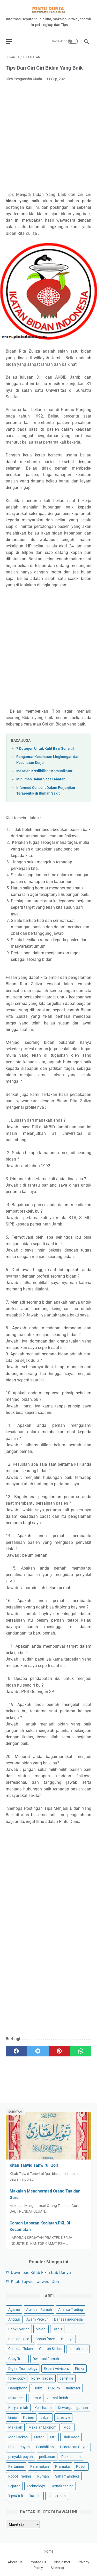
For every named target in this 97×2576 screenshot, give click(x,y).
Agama (14, 2309)
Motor (39, 2437)
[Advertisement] (48, 136)
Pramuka (62, 2466)
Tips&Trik (15, 2496)
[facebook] (16, 2051)
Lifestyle (63, 2417)
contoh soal (78, 2349)
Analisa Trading (70, 2309)
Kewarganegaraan (73, 2408)
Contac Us (34, 2562)
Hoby (37, 2388)
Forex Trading (42, 2378)
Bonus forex (45, 2339)
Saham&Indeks (67, 2476)
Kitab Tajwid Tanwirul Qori (34, 2165)
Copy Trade (17, 2359)
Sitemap (57, 2568)
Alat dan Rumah (39, 2309)
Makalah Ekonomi (42, 2427)
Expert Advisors (56, 2368)
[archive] (23, 2524)
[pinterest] (59, 2051)
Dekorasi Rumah (46, 2359)
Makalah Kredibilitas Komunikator (44, 771)
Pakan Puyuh (19, 2447)
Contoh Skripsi (50, 2349)
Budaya (67, 2339)
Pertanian (16, 2466)
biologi (41, 2329)
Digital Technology (23, 2368)
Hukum (54, 2388)
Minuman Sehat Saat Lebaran (40, 779)
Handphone (17, 2388)
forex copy (16, 2378)
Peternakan (39, 2466)
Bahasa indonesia (68, 2319)
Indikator (73, 2388)
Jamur (36, 2398)
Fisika (79, 2368)
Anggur (14, 2319)
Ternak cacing (62, 2486)
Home (48, 2551)
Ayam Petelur (37, 2319)
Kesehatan (43, 2408)
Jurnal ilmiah (57, 2398)
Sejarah (14, 2486)
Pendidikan (45, 2447)
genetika (66, 2378)
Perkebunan (71, 2457)
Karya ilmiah (18, 2408)
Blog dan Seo (18, 2339)
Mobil (67, 2427)
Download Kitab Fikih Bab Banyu (41, 2272)
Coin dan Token (20, 2349)
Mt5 (53, 2437)
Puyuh (81, 2466)
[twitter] (38, 2051)
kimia (12, 2417)
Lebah (45, 2417)
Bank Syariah (18, 2329)
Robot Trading (19, 2476)
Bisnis (57, 2329)
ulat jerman (57, 2496)
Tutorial (35, 2496)
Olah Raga (71, 2437)
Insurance (16, 2398)
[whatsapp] (80, 2051)
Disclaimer (65, 2562)
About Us (15, 2562)
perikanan (47, 2457)
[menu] (9, 41)
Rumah (43, 2476)
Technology (36, 2486)
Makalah (15, 2427)
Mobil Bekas (18, 2437)
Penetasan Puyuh (74, 2447)
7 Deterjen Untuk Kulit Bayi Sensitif (45, 748)
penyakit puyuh (20, 2457)
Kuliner (28, 2417)
